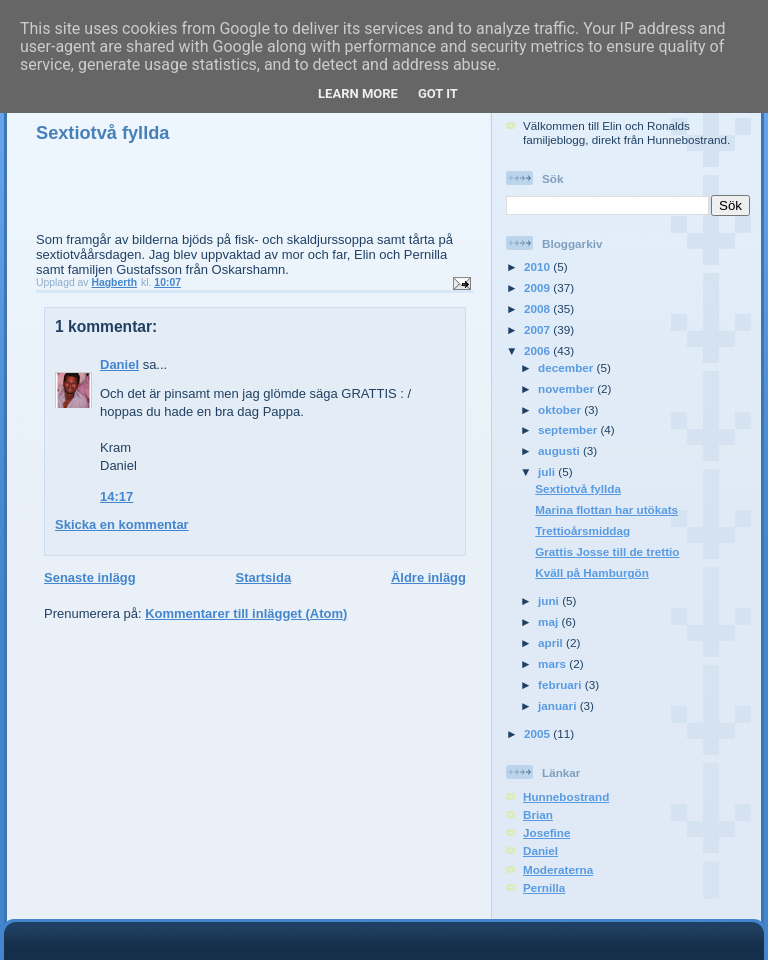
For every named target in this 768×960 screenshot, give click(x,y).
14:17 (116, 496)
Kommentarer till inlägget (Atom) (246, 613)
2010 (538, 266)
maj (549, 621)
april (552, 642)
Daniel (119, 364)
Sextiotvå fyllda (578, 488)
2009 (538, 287)
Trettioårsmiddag (582, 530)
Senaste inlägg (90, 577)
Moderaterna (558, 869)
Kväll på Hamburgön (592, 572)
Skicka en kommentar (122, 524)
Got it (438, 93)
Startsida (263, 577)
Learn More (358, 93)
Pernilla (544, 887)
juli (548, 471)
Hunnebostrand (566, 796)
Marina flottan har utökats (606, 509)
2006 (538, 350)
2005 (538, 733)
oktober (561, 409)
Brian (538, 814)
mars (553, 663)
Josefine (546, 832)
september (569, 429)
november (567, 388)
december (567, 367)
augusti (560, 450)
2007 (538, 329)
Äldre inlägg (428, 577)
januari (559, 705)
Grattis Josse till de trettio (607, 551)
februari (561, 684)
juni (550, 600)
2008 (538, 308)
